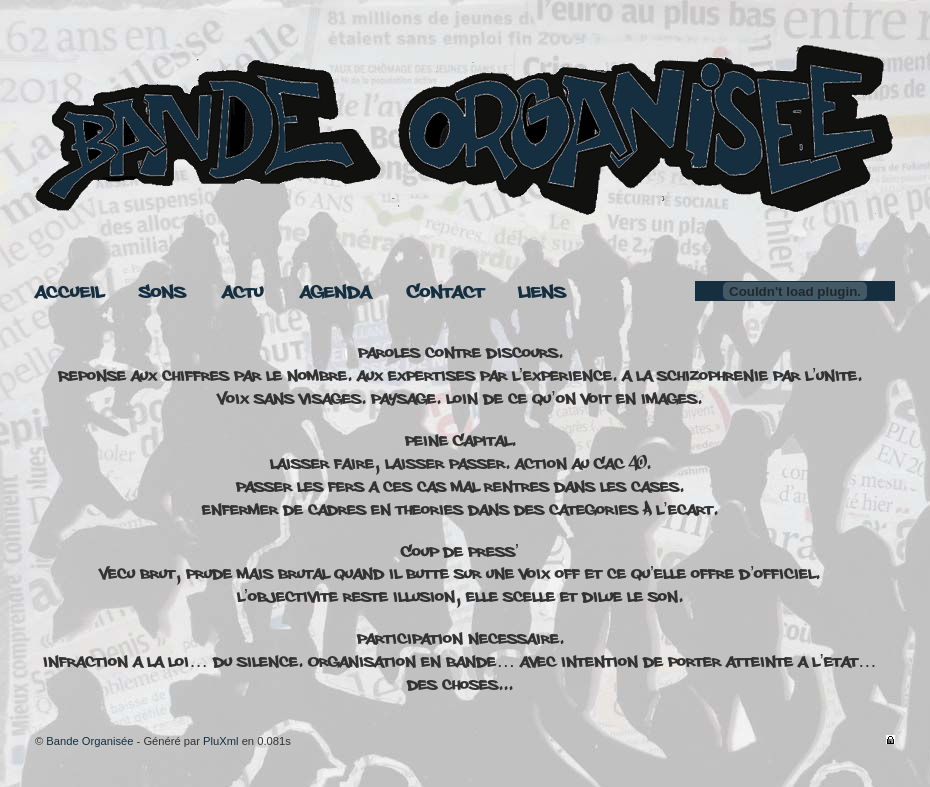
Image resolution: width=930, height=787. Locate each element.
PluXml (220, 741)
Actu (243, 292)
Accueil (69, 292)
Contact (445, 292)
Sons (162, 292)
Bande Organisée (89, 741)
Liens (542, 292)
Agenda (335, 292)
